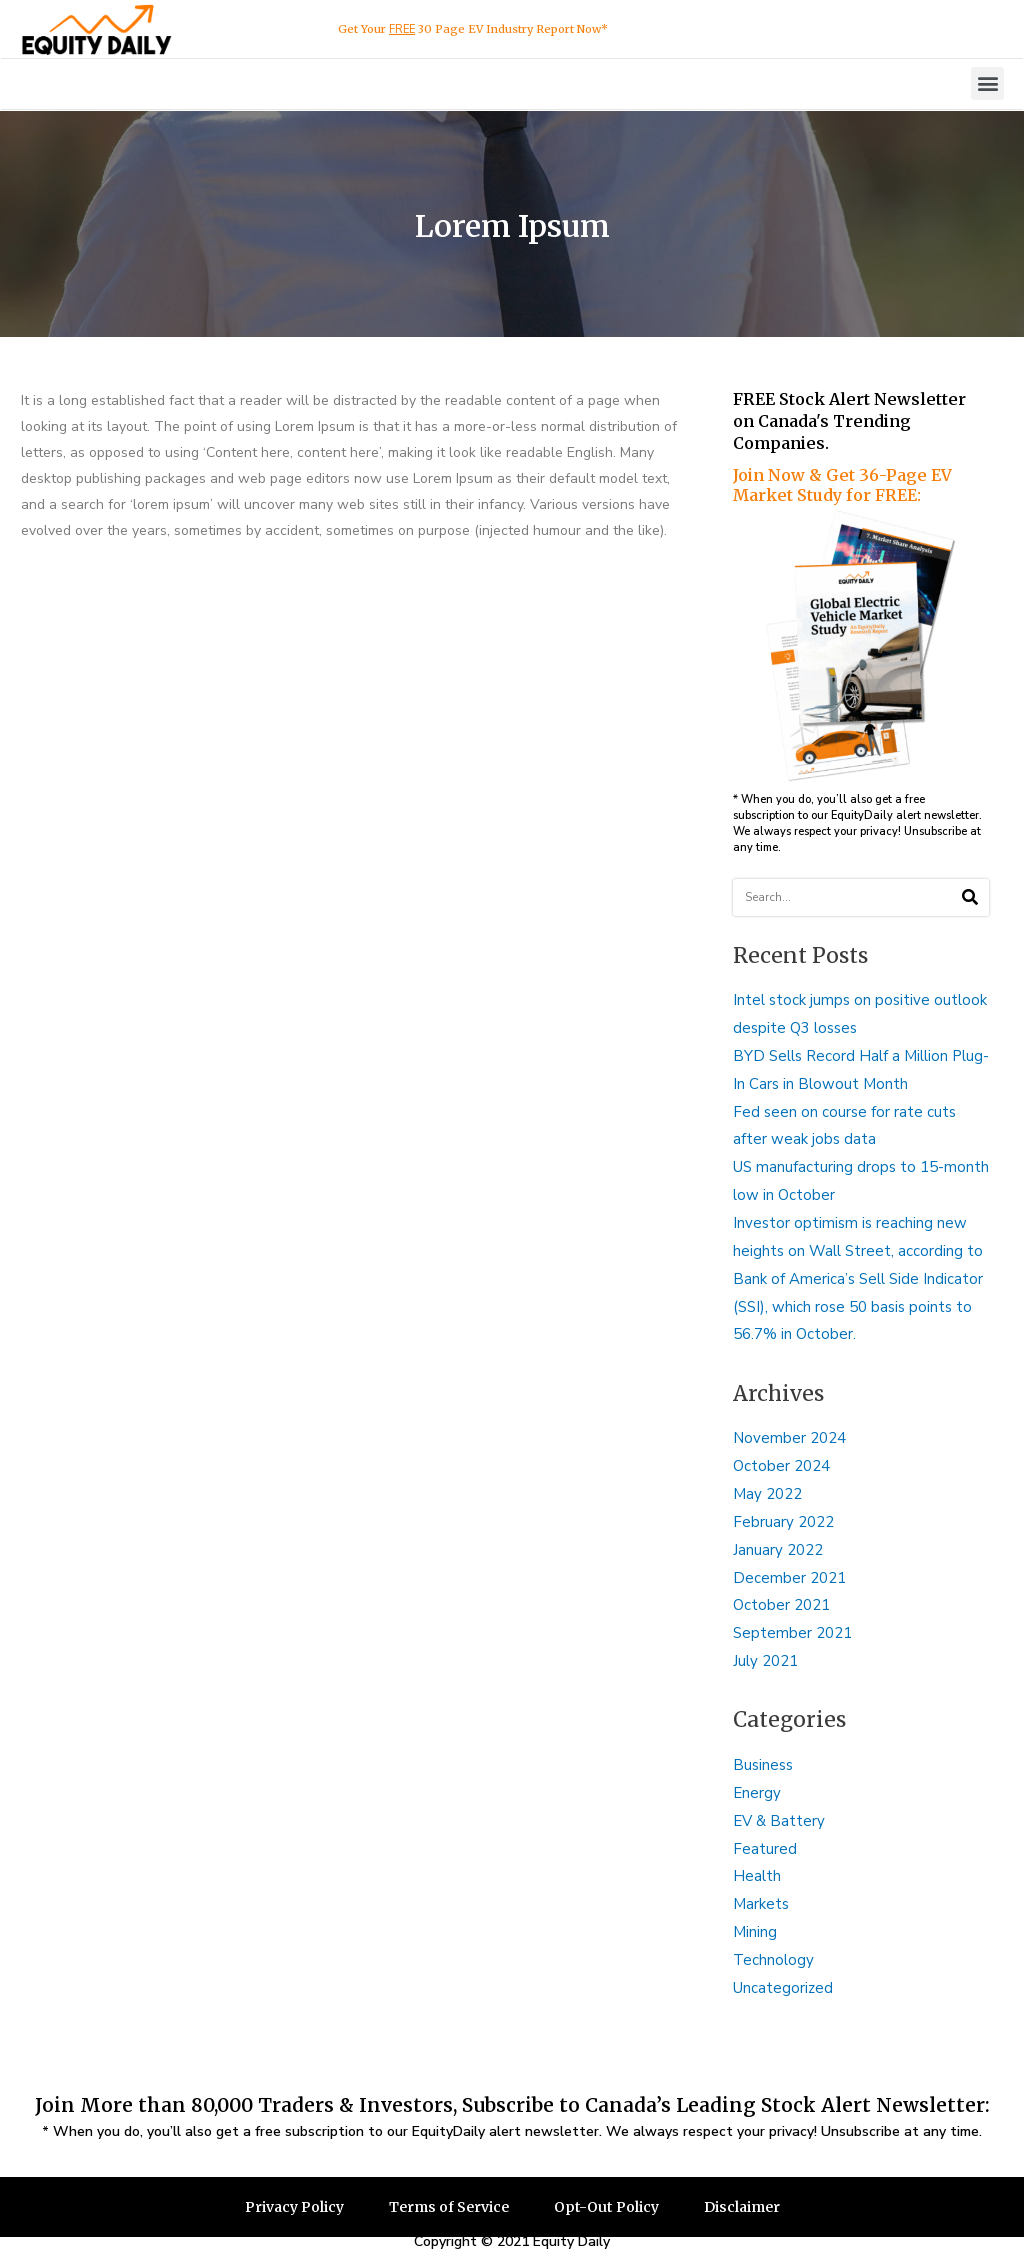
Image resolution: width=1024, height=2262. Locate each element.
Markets (761, 1904)
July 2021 (765, 1661)
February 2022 (783, 1522)
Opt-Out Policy (606, 2207)
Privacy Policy (294, 2207)
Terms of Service (449, 2207)
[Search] (970, 897)
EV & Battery (779, 1821)
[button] (987, 83)
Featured (765, 1849)
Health (757, 1876)
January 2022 (778, 1550)
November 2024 (789, 1438)
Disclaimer (742, 2207)
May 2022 (767, 1494)
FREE (402, 29)
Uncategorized (783, 1988)
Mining (755, 1932)
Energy (757, 1793)
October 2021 (781, 1605)
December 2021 (789, 1578)
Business (763, 1765)
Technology (773, 1960)
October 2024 (781, 1466)
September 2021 (792, 1633)
